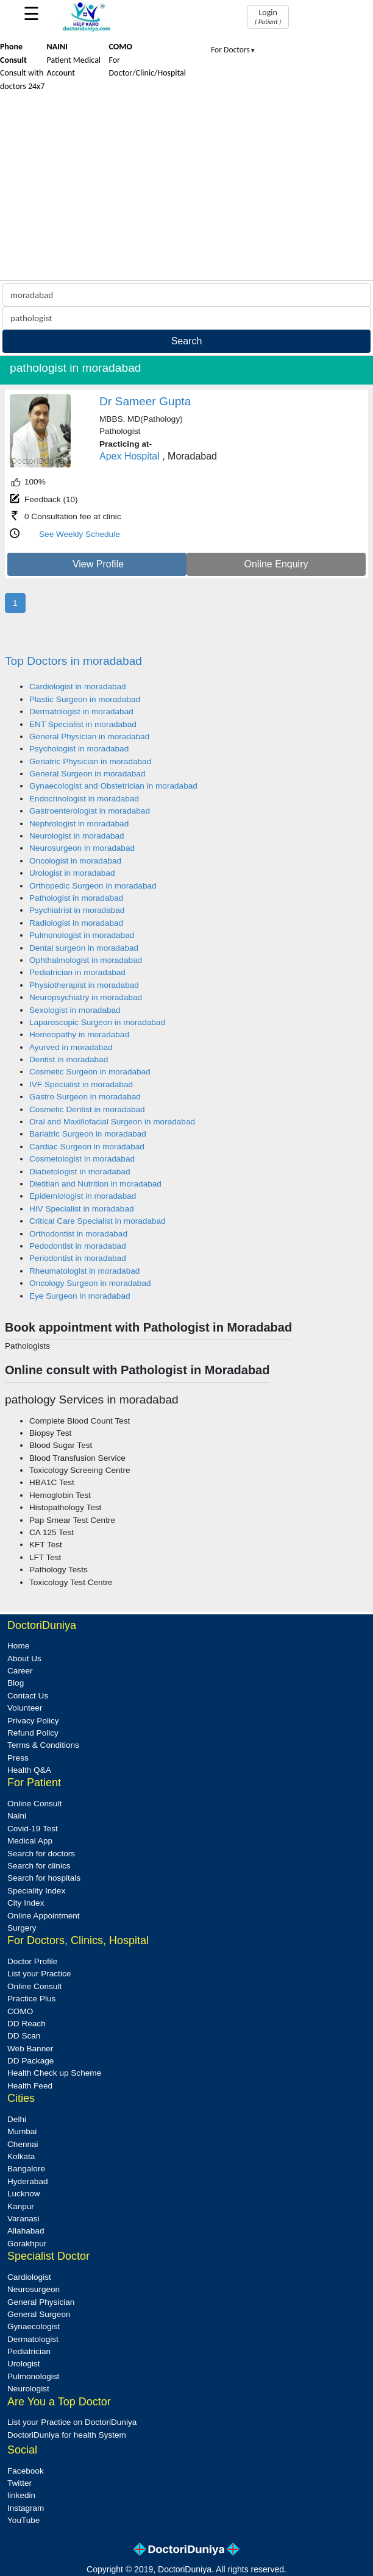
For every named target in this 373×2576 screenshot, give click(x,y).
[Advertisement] (186, 189)
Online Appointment (43, 1915)
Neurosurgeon (33, 2289)
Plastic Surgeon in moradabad (84, 699)
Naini (16, 1815)
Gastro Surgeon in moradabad (85, 1096)
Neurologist (28, 2388)
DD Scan (23, 2035)
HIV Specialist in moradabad (81, 1208)
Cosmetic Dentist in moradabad (87, 1109)
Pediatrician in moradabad (77, 972)
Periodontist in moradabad (77, 1258)
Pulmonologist (33, 2376)
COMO (20, 2011)
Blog (15, 1682)
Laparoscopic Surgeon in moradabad (97, 1022)
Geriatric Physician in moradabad (90, 761)
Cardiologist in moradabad (77, 686)
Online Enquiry (276, 564)
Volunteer (24, 1707)
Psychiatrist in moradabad (76, 910)
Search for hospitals (43, 1877)
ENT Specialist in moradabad (83, 724)
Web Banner (30, 2048)
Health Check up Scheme (54, 2072)
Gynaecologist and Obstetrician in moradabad (113, 785)
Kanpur (20, 2206)
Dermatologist (33, 2339)
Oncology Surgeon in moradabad (90, 1283)
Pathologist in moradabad (76, 898)
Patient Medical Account (74, 59)
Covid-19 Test (32, 1828)
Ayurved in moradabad (71, 1047)
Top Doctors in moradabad (73, 661)
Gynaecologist (33, 2326)
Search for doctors (41, 1853)
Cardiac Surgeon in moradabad (86, 1146)
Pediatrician (29, 2351)
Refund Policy (33, 1732)
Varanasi (23, 2218)
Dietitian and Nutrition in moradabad (95, 1183)
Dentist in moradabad (68, 1059)
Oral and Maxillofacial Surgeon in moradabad (112, 1121)
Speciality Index (36, 1890)
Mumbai (22, 2131)
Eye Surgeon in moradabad (79, 1295)
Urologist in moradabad (72, 873)
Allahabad (25, 2230)
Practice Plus (31, 1998)
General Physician (40, 2302)
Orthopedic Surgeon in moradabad (93, 885)
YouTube (23, 2520)
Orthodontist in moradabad (78, 1233)
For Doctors (233, 49)
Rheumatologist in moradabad (84, 1271)
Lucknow (23, 2193)
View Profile (98, 564)
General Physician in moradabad (89, 736)
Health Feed (29, 2085)
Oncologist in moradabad (75, 860)
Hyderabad (27, 2181)
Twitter (19, 2483)
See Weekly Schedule (79, 534)
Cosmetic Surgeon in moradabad (90, 1071)
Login (268, 16)
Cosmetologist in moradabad (82, 1158)
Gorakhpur (26, 2243)
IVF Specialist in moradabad (81, 1084)
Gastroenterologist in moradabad (89, 810)
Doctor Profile (32, 1961)
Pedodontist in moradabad (77, 1246)
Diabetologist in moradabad (79, 1171)
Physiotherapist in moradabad (84, 985)
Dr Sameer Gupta (145, 401)
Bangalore (26, 2168)
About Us (24, 1658)
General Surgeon (39, 2314)
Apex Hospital (129, 456)
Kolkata (21, 2156)
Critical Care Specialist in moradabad (97, 1221)
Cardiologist (29, 2277)
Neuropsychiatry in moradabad (85, 997)
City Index (25, 1902)
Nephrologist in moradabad (79, 823)
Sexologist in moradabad (75, 1010)
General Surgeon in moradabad (87, 773)
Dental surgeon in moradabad (83, 948)
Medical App (29, 1840)
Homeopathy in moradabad (79, 1034)
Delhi (16, 2119)
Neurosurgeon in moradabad (82, 848)
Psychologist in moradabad (79, 748)
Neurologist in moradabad (76, 835)
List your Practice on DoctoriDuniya (72, 2422)
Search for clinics (39, 1865)
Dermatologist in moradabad (81, 711)
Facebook (25, 2470)
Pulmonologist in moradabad (81, 935)
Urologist (23, 2363)
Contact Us (27, 1695)
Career (20, 1670)
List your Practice (39, 1973)
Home (18, 1645)
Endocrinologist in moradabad (84, 798)
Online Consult (34, 1803)
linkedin (21, 2495)
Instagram (25, 2508)
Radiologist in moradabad (76, 923)
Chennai (22, 2144)
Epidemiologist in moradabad (82, 1196)
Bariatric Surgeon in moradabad (87, 1133)
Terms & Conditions (43, 1745)
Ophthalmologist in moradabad (85, 960)
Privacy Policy (33, 1720)
